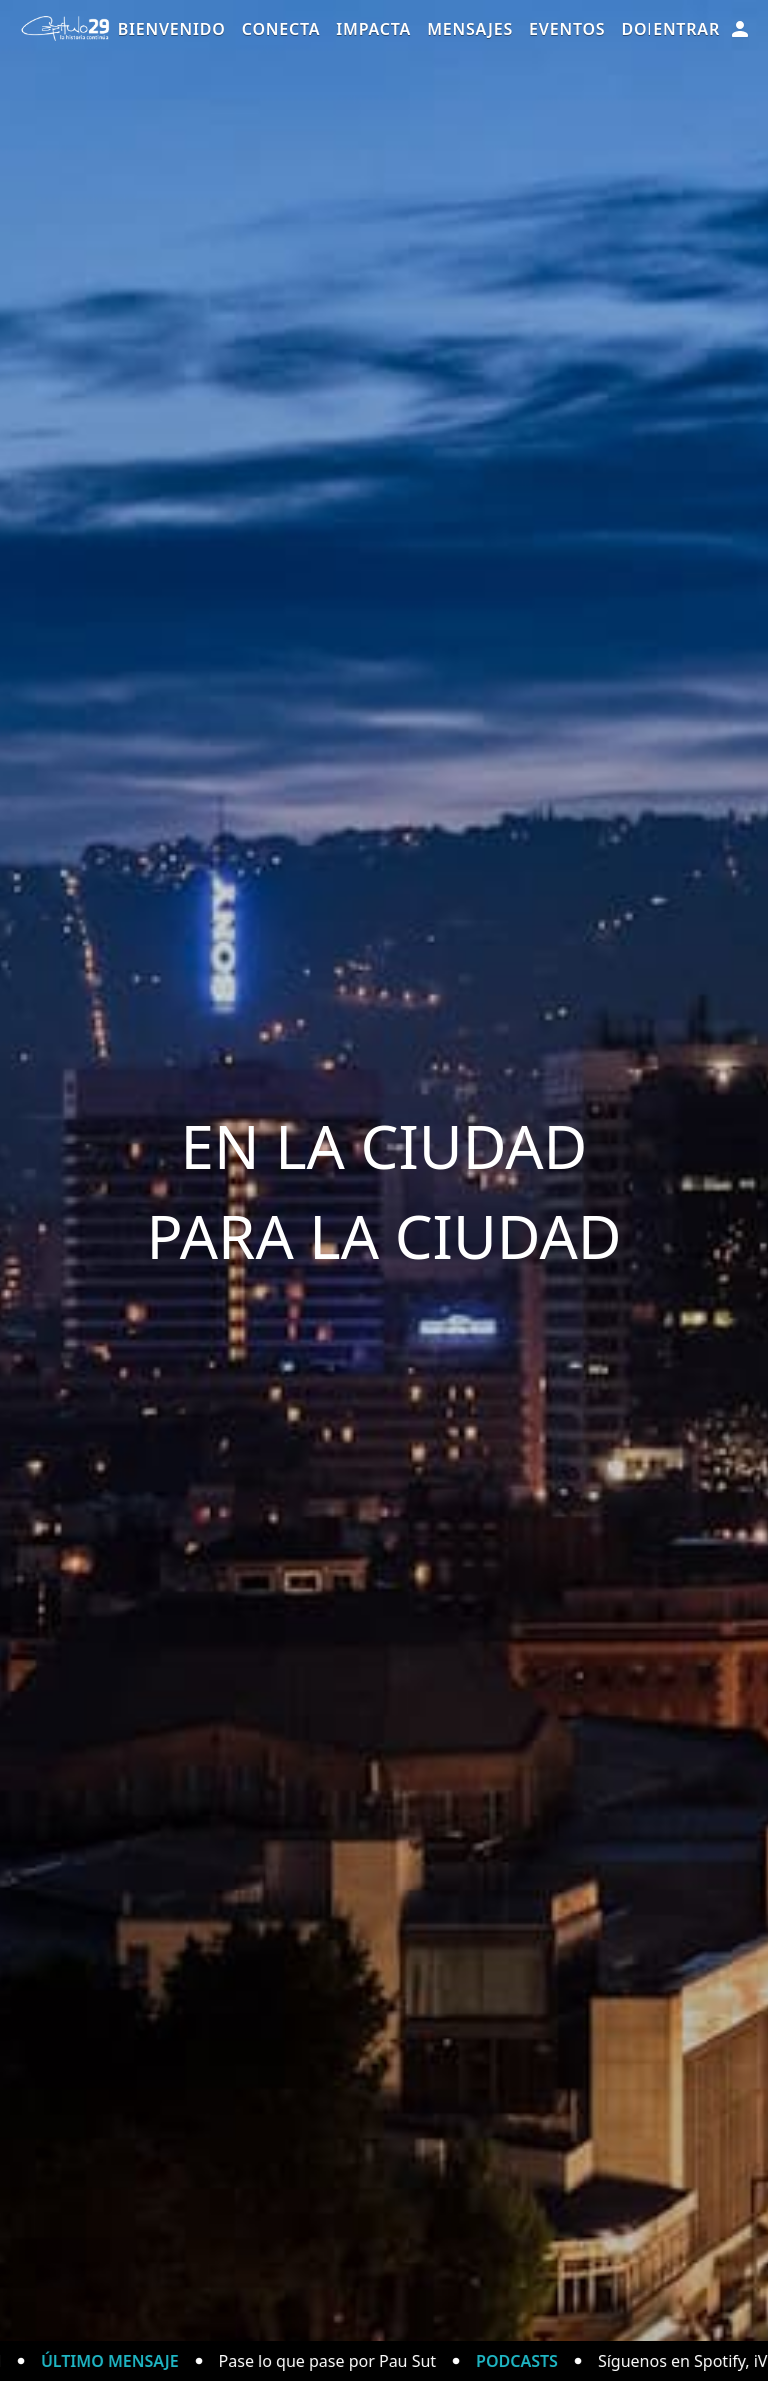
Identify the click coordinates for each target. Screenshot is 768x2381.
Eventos (567, 29)
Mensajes (470, 29)
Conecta (281, 29)
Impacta (373, 29)
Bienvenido (172, 29)
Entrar (702, 29)
